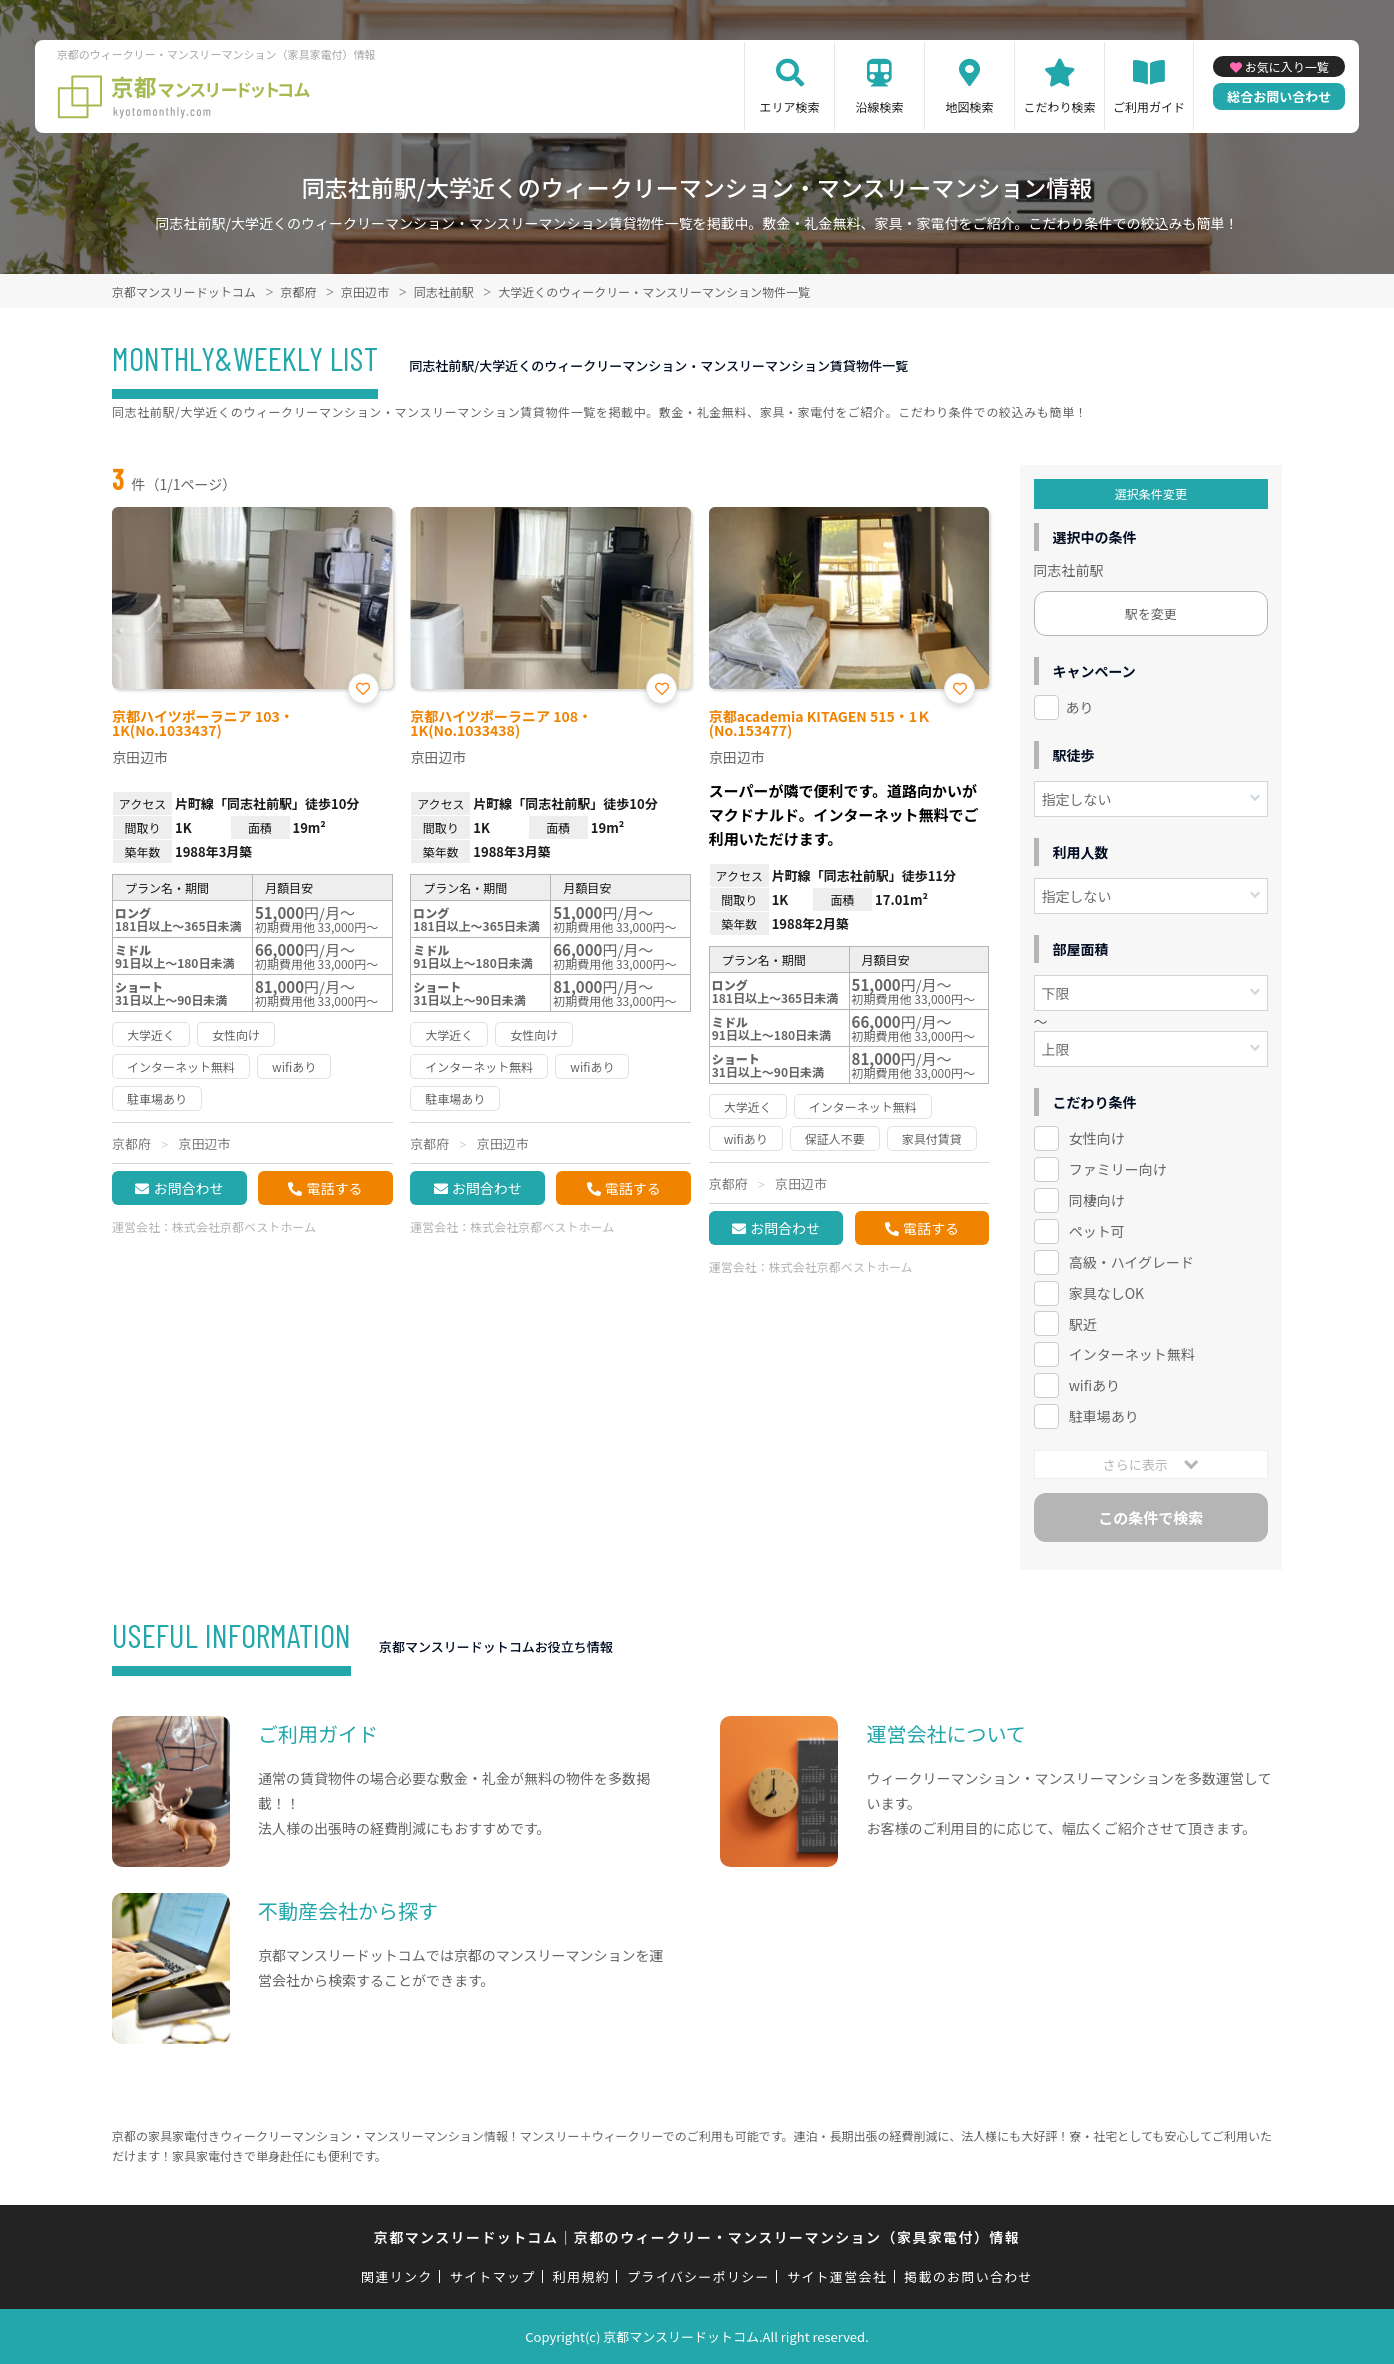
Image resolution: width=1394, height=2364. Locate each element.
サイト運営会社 (837, 2276)
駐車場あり (1104, 1416)
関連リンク (397, 2276)
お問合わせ (188, 1188)
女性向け (1097, 1138)
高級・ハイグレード (1131, 1262)
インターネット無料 (1132, 1354)
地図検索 (970, 106)
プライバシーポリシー (698, 2276)
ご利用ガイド (1149, 106)
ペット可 (1097, 1231)
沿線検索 (880, 106)
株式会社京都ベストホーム (244, 1226)
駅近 (1083, 1324)
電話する (334, 1188)
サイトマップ (493, 2276)
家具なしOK (1106, 1293)
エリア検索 (790, 106)
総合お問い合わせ (1279, 96)
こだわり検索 (1060, 106)
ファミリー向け (1118, 1169)
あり (1080, 707)
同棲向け (1097, 1200)
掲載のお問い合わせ (968, 2276)
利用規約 (581, 2276)
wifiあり (1094, 1385)
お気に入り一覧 (1287, 66)
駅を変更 (1151, 613)
